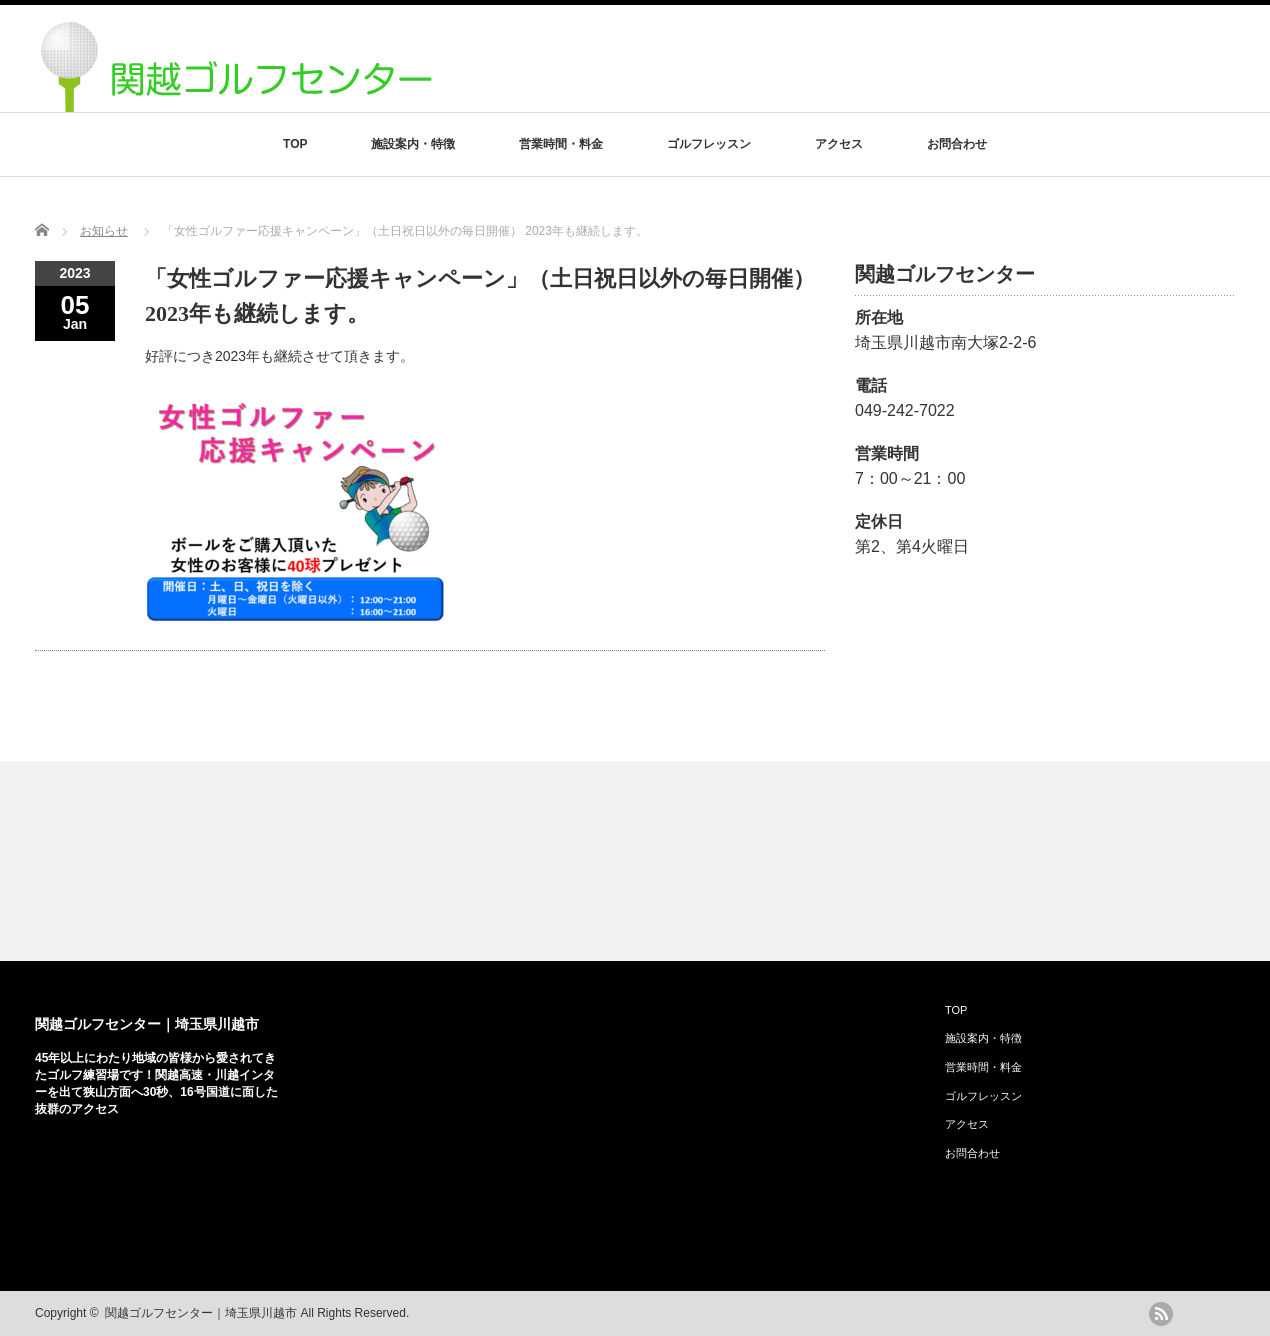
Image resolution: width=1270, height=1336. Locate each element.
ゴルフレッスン (709, 144)
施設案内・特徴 (413, 144)
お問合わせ (957, 144)
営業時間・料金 (561, 144)
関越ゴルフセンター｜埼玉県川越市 (147, 1024)
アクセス (839, 144)
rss (1161, 1314)
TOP (295, 144)
